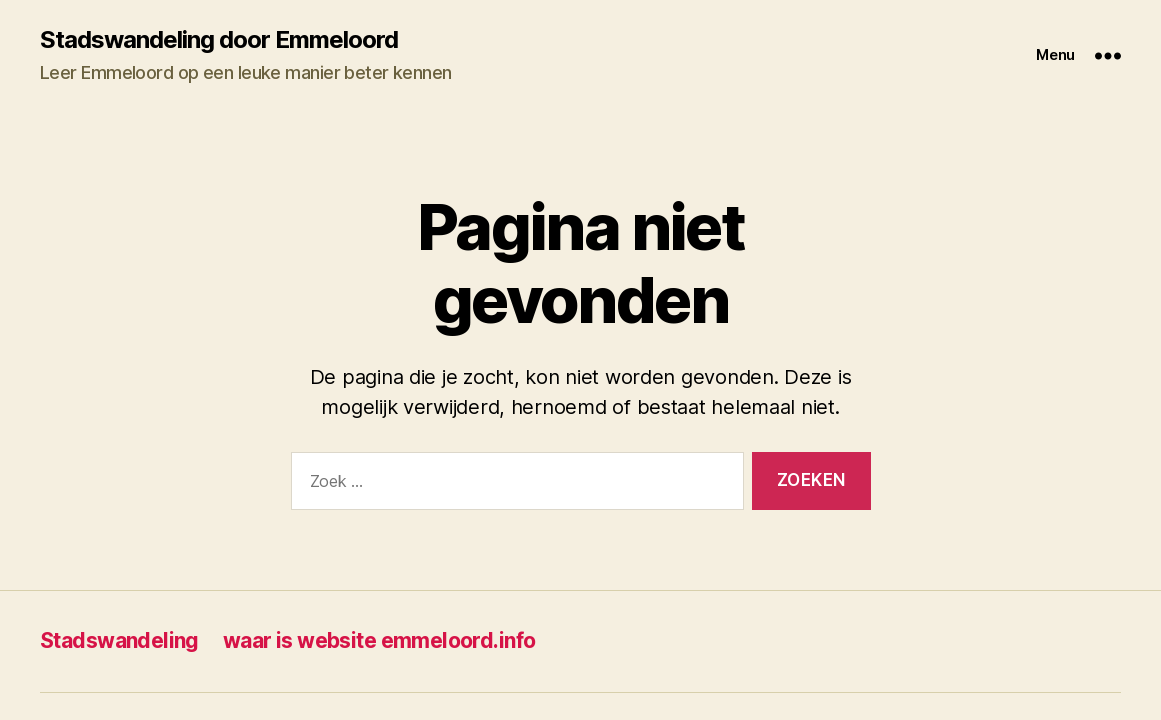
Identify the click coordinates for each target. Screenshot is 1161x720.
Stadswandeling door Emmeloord (219, 40)
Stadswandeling (119, 640)
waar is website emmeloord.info (379, 640)
